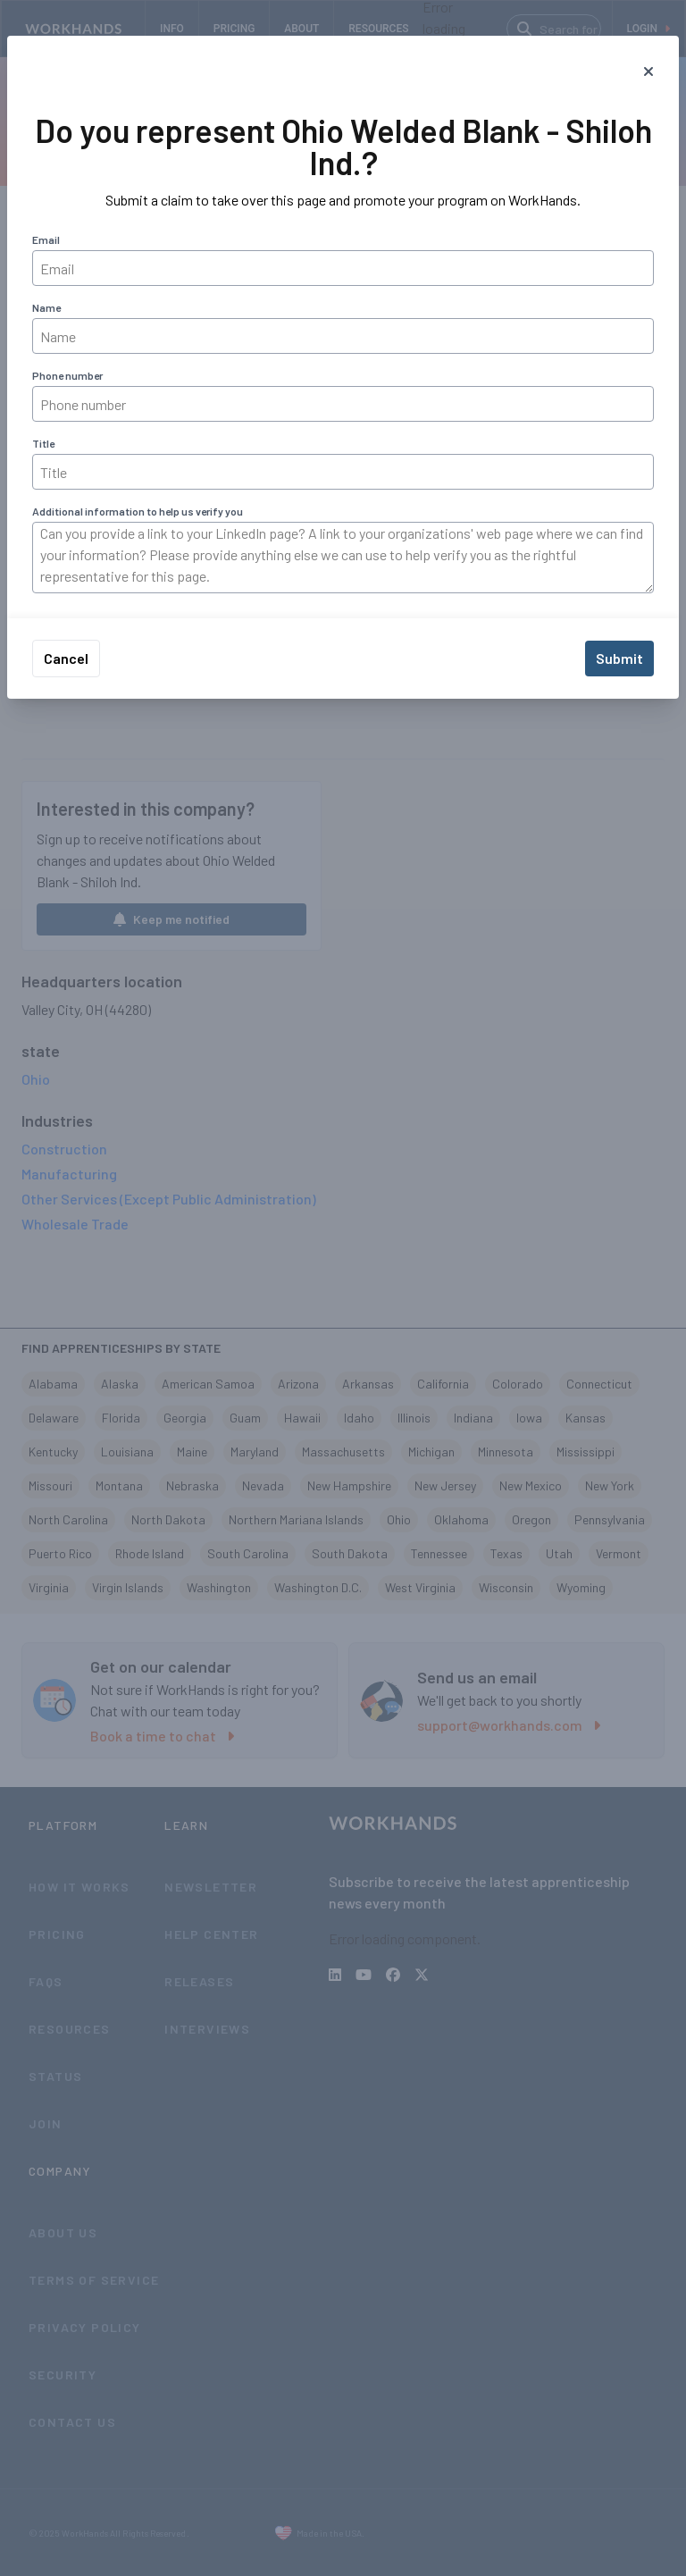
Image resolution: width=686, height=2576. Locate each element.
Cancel (66, 658)
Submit (619, 658)
